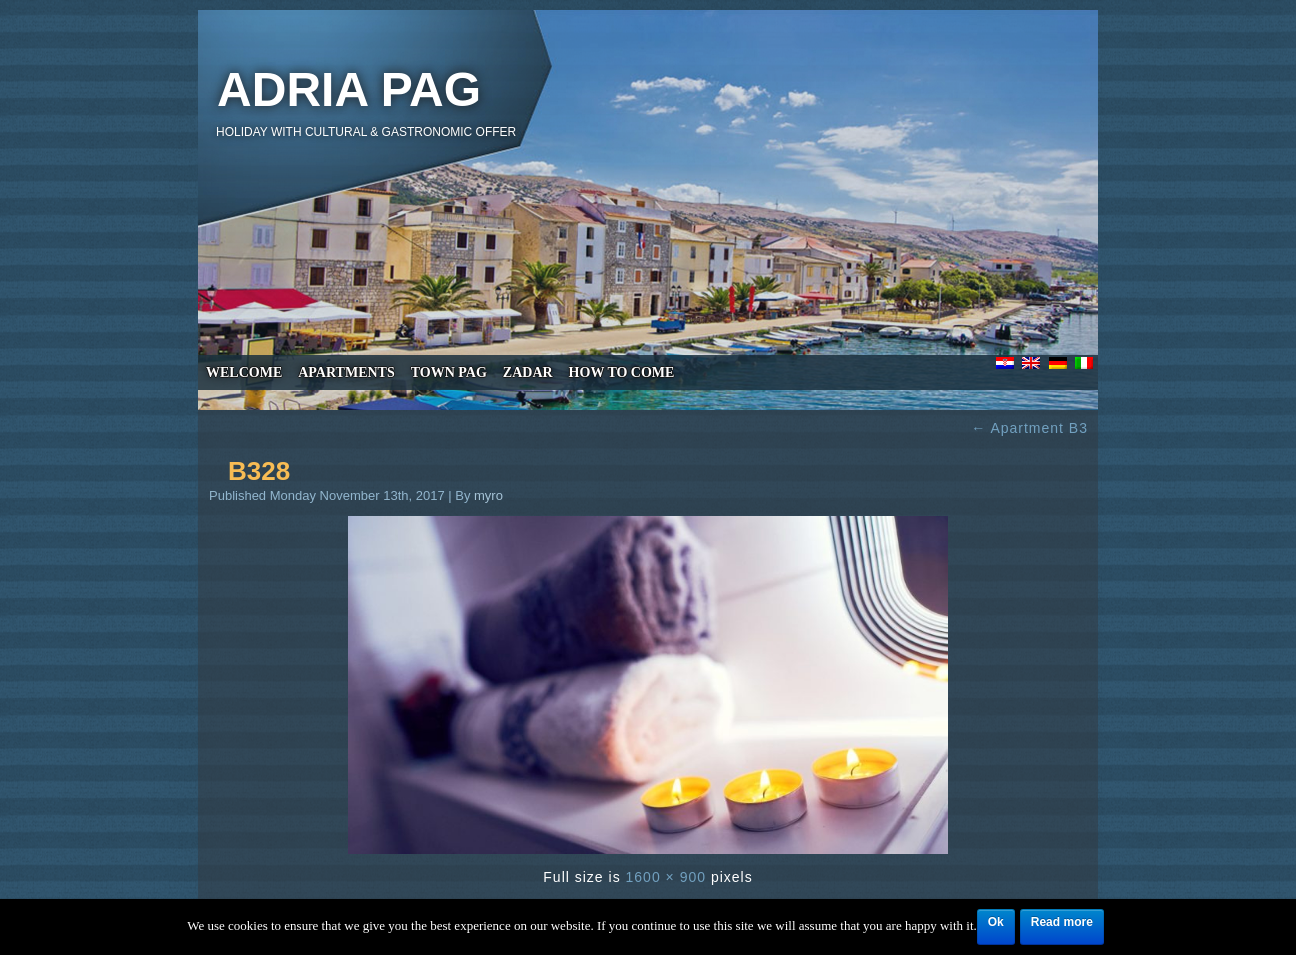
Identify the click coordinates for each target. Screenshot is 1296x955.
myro (488, 495)
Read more (1062, 922)
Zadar (528, 372)
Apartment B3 (1029, 428)
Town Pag (449, 372)
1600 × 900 (666, 877)
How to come (622, 372)
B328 (259, 471)
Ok (996, 922)
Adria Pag (349, 89)
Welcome (244, 372)
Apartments (346, 372)
